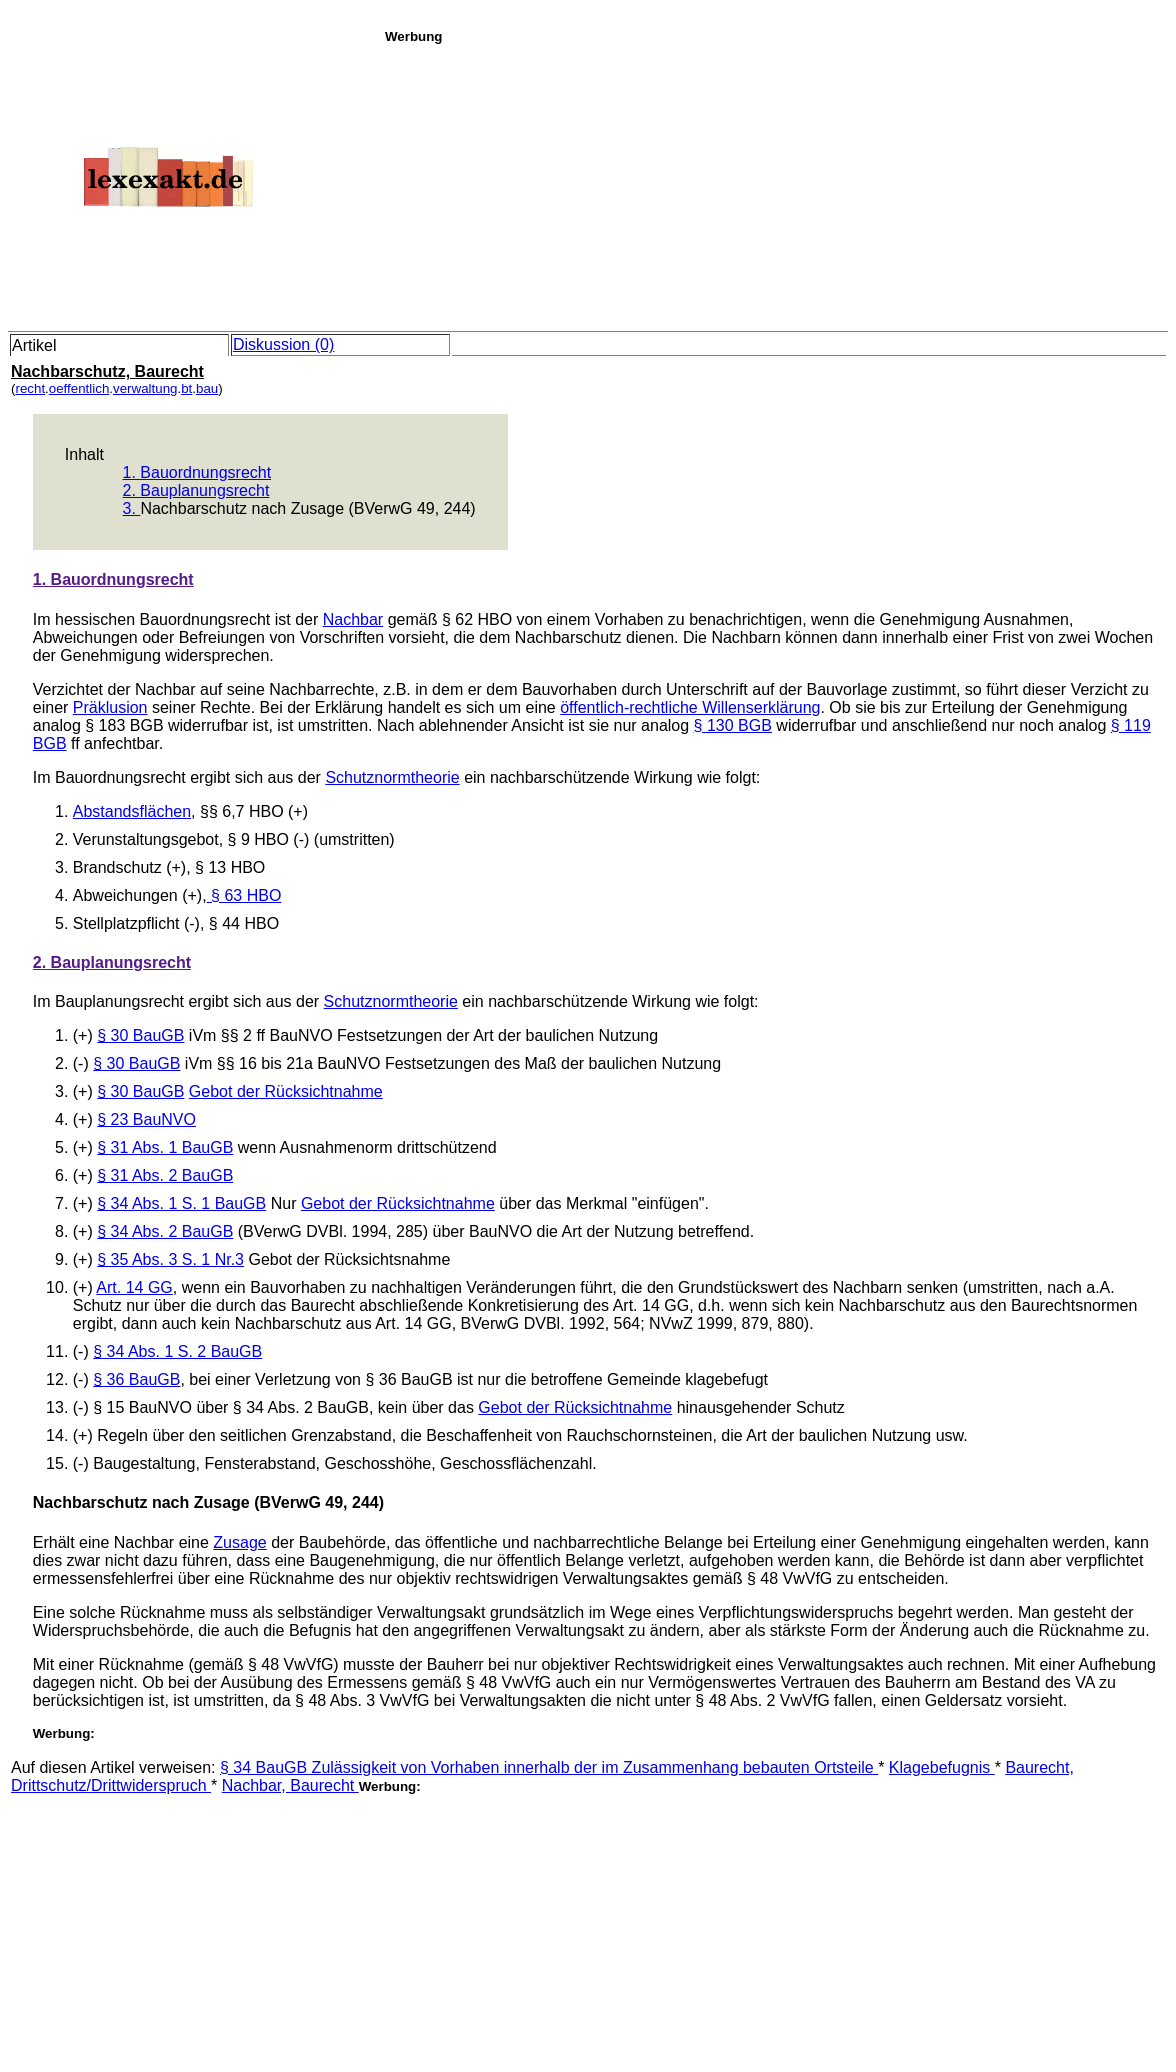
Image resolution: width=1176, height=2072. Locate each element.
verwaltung (145, 388)
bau (207, 388)
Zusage (239, 1542)
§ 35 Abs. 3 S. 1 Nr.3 (170, 1259)
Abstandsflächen (132, 811)
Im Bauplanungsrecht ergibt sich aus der (178, 1001)
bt (186, 388)
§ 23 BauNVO (146, 1119)
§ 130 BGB (733, 725)
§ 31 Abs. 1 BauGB (165, 1147)
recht (30, 388)
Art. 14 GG (134, 1287)
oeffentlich (79, 388)
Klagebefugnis (942, 1767)
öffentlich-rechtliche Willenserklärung (690, 707)
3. (132, 508)
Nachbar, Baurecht (290, 1785)
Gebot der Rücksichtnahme (286, 1091)
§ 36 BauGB (136, 1379)
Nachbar (353, 619)
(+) (85, 1147)
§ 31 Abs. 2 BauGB (165, 1175)
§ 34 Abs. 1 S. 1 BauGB (181, 1203)
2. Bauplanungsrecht (196, 490)
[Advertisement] (775, 184)
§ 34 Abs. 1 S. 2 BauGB (177, 1351)
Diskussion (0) (283, 344)
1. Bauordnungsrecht (197, 472)
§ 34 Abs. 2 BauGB (165, 1231)
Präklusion (110, 707)
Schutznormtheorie (392, 777)
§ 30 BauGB (140, 1035)
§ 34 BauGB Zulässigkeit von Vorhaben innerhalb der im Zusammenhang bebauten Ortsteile (549, 1767)
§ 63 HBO (244, 895)
